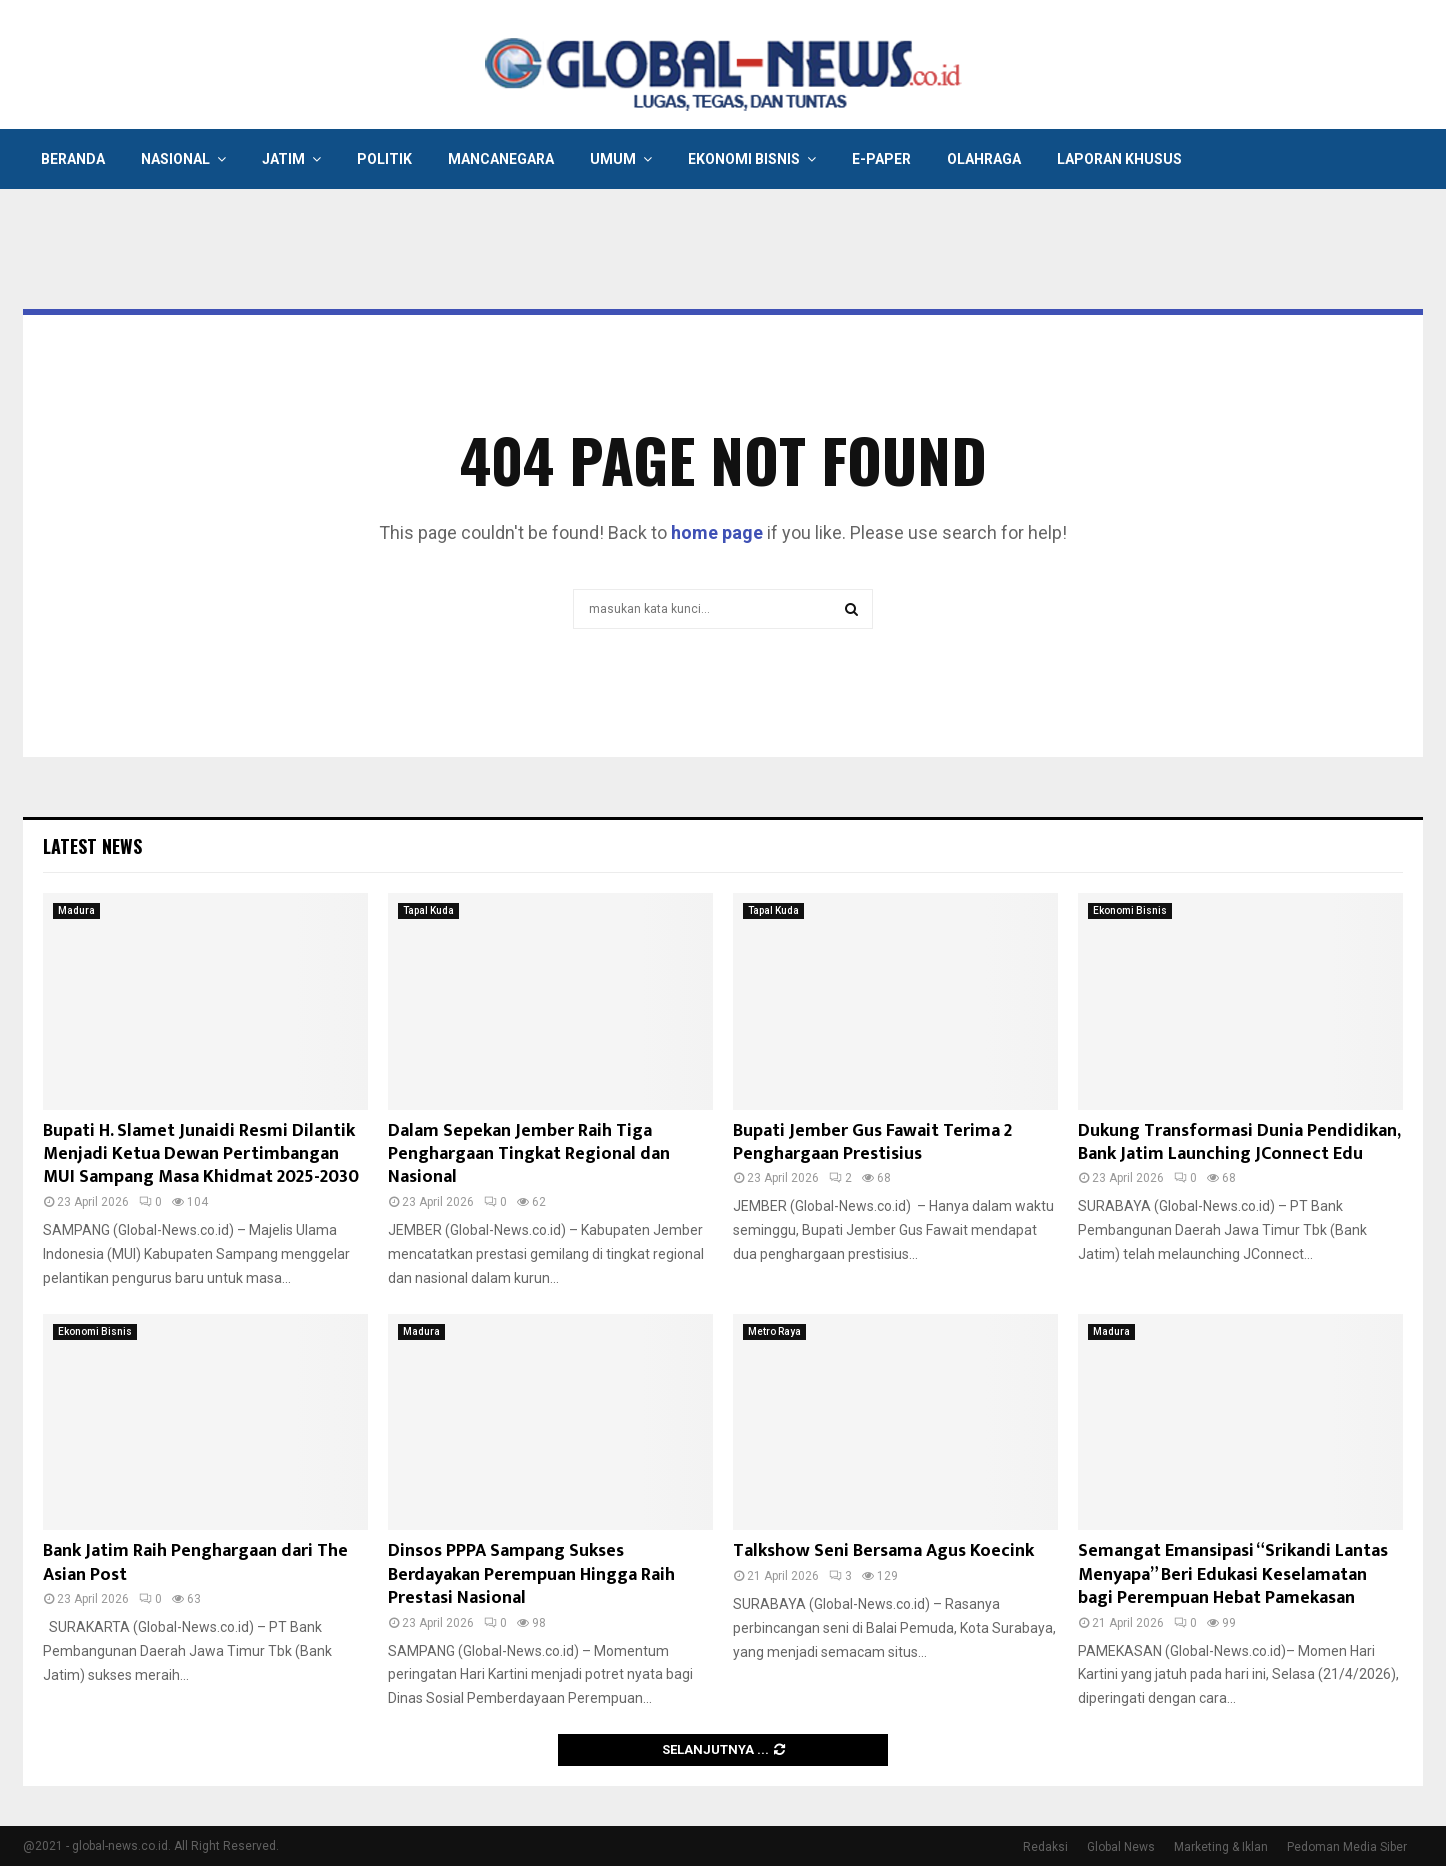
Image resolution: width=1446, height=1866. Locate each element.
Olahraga (984, 159)
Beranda (73, 159)
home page (717, 532)
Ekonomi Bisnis (744, 159)
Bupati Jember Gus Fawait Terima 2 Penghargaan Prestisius (872, 1142)
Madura (76, 910)
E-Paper (881, 159)
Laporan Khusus (1119, 159)
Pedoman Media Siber (1347, 1847)
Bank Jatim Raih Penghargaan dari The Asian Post (195, 1562)
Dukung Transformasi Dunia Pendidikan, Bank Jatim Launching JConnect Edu (1239, 1142)
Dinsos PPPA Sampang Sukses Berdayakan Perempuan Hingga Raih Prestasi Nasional (531, 1574)
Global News (1121, 1847)
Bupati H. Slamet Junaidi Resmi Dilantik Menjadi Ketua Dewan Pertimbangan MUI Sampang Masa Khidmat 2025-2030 (201, 1154)
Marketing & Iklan (1221, 1847)
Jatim (283, 159)
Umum (613, 159)
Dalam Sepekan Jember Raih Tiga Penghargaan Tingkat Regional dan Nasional (529, 1154)
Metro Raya (774, 1331)
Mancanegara (501, 159)
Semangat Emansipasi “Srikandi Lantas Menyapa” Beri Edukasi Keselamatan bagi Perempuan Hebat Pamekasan (1233, 1574)
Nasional (175, 159)
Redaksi (1045, 1847)
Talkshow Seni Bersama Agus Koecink (883, 1551)
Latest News (92, 846)
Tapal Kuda (428, 910)
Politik (384, 159)
